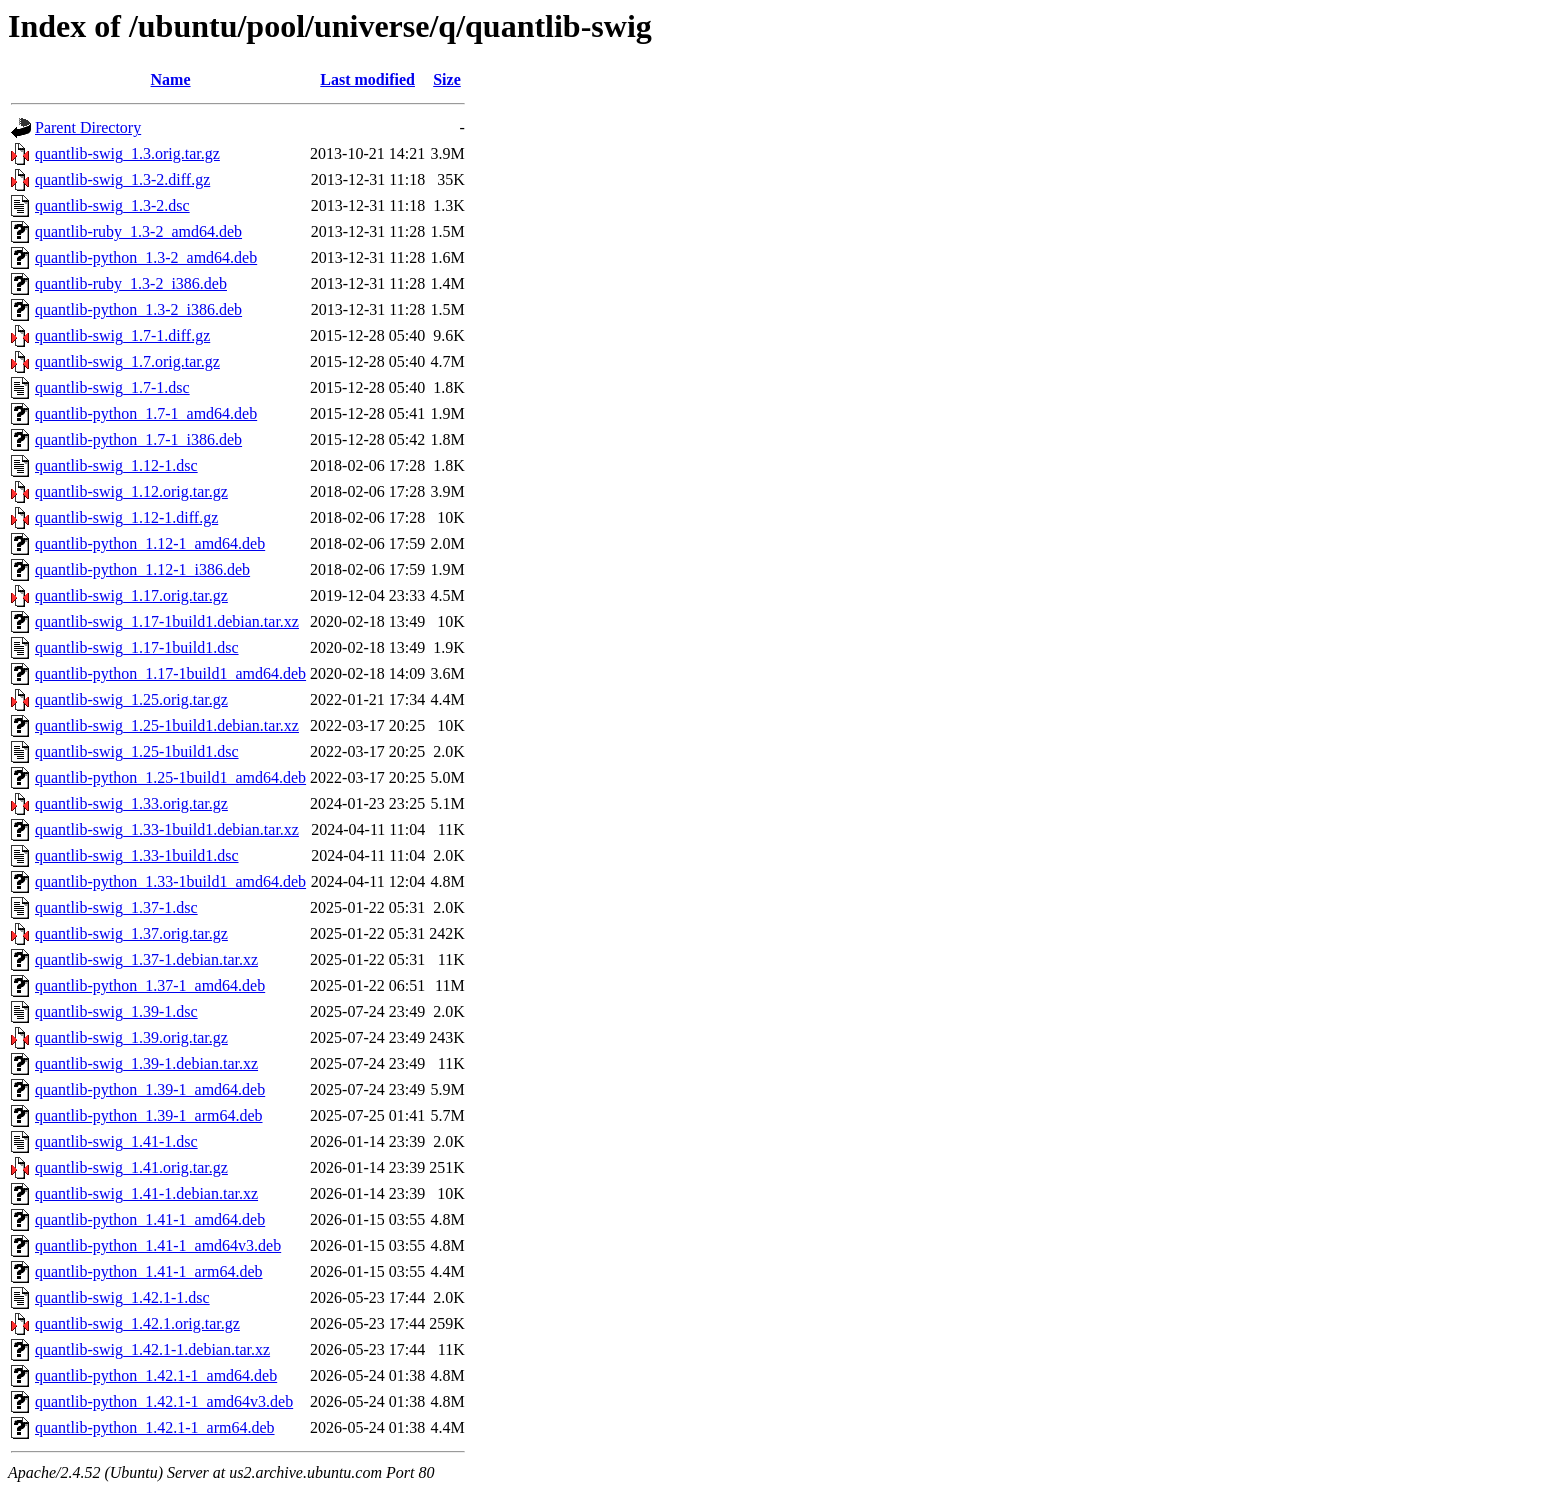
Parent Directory (88, 127)
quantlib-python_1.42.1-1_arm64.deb (155, 1427)
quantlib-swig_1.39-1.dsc (116, 1011)
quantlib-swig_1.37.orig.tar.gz (131, 933)
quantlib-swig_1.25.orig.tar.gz (131, 699)
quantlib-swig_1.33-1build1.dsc (137, 855)
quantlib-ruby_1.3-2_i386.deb (131, 283)
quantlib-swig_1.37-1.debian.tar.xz (146, 959)
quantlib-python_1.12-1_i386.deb (142, 569)
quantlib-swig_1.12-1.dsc (116, 465)
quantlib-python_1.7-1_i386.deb (138, 439)
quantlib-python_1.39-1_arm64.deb (149, 1115)
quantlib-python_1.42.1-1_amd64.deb (156, 1375)
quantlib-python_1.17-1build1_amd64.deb (170, 673)
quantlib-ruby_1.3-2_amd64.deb (138, 231)
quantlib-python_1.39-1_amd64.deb (150, 1089)
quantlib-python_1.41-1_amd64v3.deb (158, 1245)
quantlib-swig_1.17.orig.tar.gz (131, 595)
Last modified (367, 79)
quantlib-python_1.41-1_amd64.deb (150, 1219)
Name (171, 79)
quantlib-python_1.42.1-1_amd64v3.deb (164, 1401)
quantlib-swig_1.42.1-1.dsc (122, 1297)
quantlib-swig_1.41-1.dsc (116, 1141)
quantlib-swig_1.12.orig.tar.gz (131, 491)
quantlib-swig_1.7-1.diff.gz (122, 335)
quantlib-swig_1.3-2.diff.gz (122, 179)
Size (447, 79)
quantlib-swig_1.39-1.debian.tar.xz (146, 1063)
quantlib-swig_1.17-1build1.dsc (137, 647)
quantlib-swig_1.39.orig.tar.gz (131, 1037)
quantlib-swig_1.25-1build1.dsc (137, 751)
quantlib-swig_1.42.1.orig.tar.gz (137, 1323)
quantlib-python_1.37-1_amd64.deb (150, 985)
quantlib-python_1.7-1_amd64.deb (146, 413)
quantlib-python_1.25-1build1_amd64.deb (170, 777)
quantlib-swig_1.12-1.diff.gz (126, 517)
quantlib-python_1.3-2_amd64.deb (146, 257)
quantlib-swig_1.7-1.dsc (112, 387)
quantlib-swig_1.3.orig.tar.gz (127, 153)
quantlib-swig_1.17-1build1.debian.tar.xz (167, 621)
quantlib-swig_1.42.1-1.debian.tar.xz (152, 1349)
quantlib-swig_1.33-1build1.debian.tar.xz (167, 829)
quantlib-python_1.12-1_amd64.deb (150, 543)
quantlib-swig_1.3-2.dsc (112, 205)
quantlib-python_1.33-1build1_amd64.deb (170, 881)
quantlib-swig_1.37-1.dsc (116, 907)
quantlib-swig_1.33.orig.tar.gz (131, 803)
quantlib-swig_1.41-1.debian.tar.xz (146, 1193)
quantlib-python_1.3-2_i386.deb (138, 309)
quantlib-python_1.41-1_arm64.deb (149, 1271)
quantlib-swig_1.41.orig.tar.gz (131, 1167)
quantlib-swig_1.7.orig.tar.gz (127, 361)
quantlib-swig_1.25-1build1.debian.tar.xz (167, 725)
